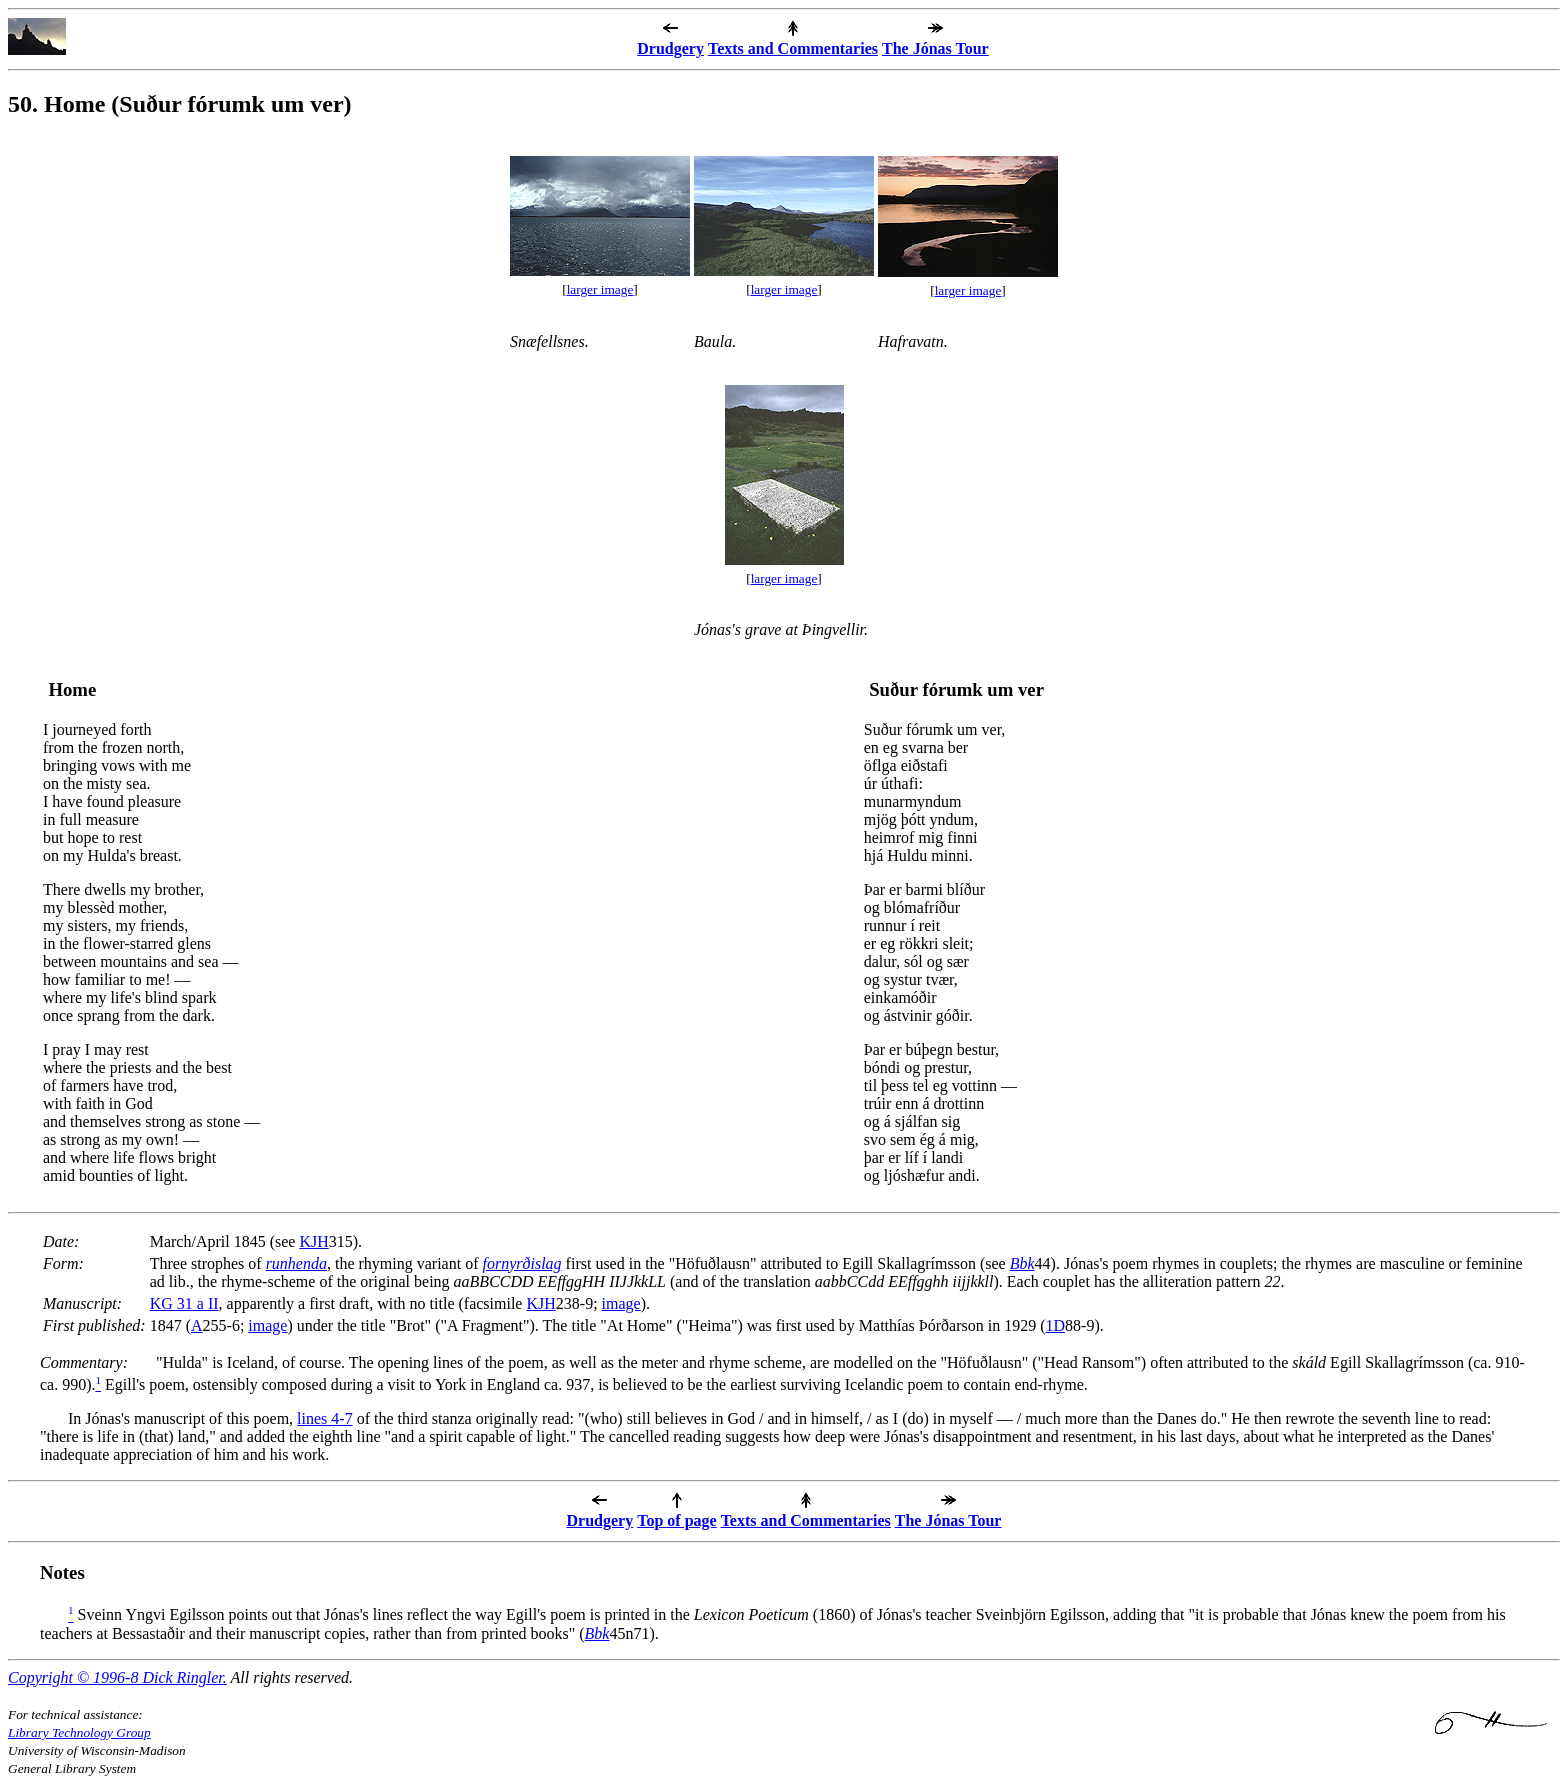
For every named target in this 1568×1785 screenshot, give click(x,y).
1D (1055, 1325)
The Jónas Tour (935, 48)
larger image (600, 289)
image (621, 1303)
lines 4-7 (325, 1418)
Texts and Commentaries (793, 48)
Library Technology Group (79, 1732)
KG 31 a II (184, 1303)
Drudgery (670, 48)
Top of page (676, 1520)
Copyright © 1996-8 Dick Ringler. (117, 1677)
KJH (313, 1241)
